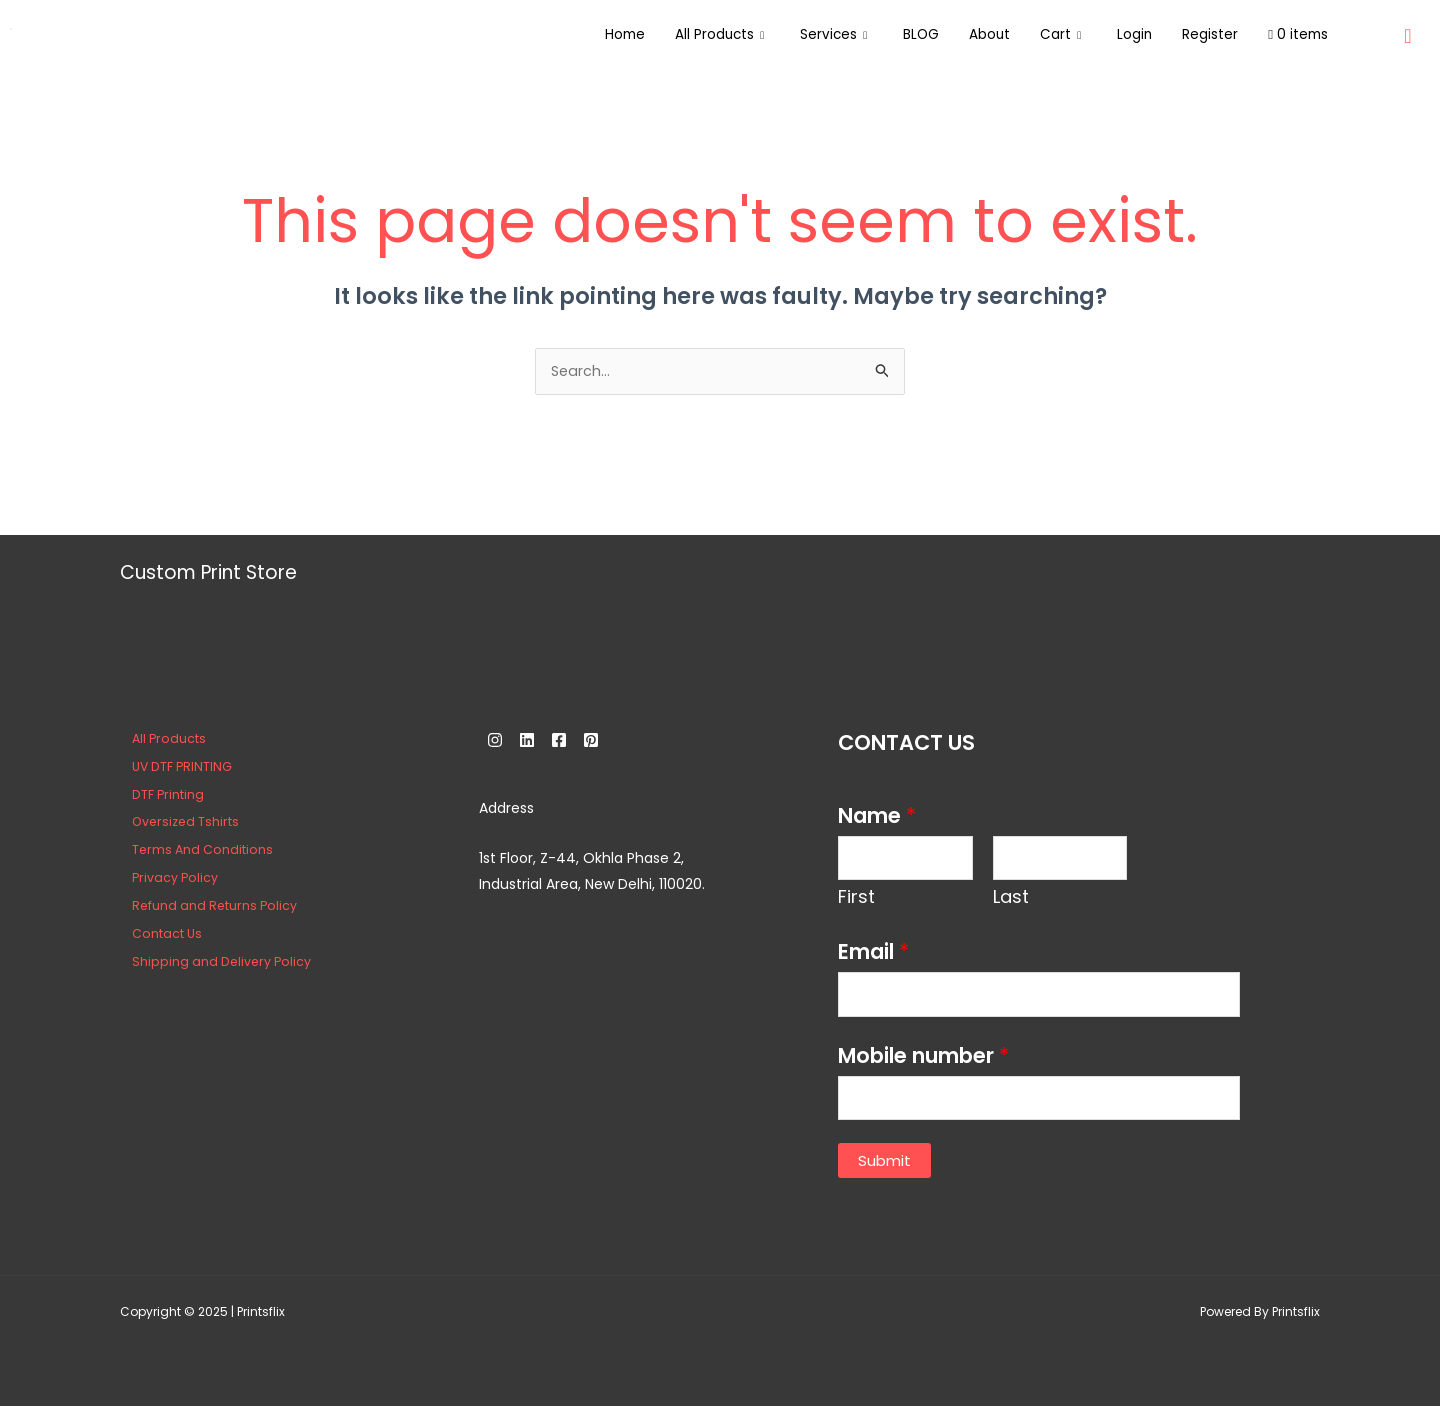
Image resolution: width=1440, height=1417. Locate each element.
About (969, 34)
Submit (884, 1171)
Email (873, 956)
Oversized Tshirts (175, 823)
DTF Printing (156, 796)
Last (1011, 901)
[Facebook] (583, 742)
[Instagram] (495, 742)
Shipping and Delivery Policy (211, 963)
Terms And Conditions (191, 851)
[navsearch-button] (1408, 30)
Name (877, 817)
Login (1121, 34)
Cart (1044, 34)
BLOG (896, 34)
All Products (684, 34)
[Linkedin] (539, 742)
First (856, 901)
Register (1201, 34)
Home (583, 34)
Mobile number (923, 1063)
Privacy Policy (164, 879)
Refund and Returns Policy (204, 907)
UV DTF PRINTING (171, 768)
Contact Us (155, 935)
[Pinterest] (627, 742)
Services (805, 34)
